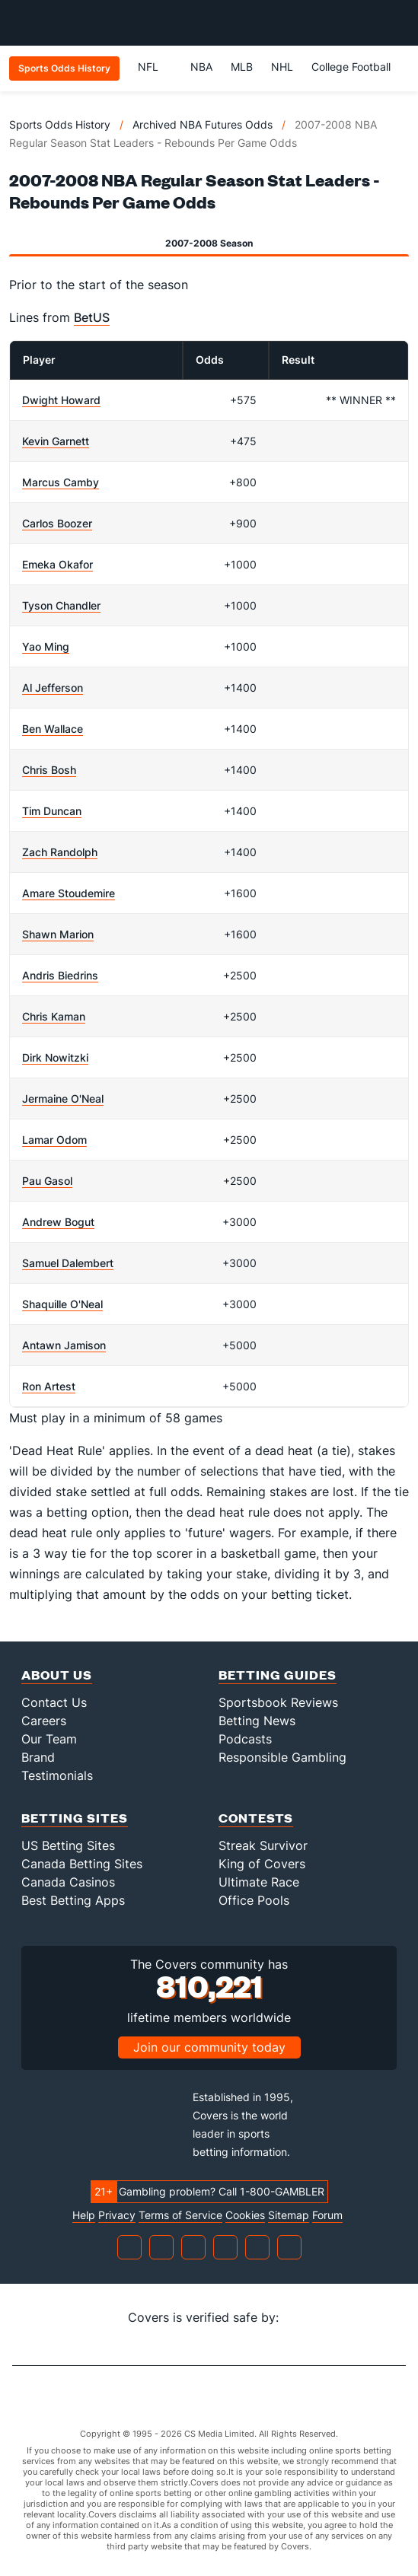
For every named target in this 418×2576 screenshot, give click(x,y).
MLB (242, 66)
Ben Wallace (52, 728)
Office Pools (254, 1900)
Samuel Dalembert (67, 1262)
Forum (327, 2215)
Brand (38, 1757)
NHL (282, 66)
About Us (56, 1674)
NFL (155, 66)
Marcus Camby (60, 482)
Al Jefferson (52, 687)
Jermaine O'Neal (63, 1098)
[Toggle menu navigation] (398, 23)
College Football (351, 66)
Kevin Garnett (55, 441)
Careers (43, 1720)
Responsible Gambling (282, 1757)
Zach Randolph (59, 851)
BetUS (92, 317)
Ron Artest (48, 1386)
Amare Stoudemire (68, 893)
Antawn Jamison (64, 1345)
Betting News (257, 1720)
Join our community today (209, 2047)
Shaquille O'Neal (62, 1304)
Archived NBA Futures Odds (202, 124)
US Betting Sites (68, 1845)
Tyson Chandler (61, 605)
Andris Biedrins (60, 975)
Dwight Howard (61, 399)
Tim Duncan (51, 810)
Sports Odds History (59, 124)
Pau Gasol (47, 1180)
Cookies (245, 2215)
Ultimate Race (259, 1882)
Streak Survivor (263, 1845)
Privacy (117, 2215)
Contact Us (54, 1702)
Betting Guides (278, 1674)
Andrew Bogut (58, 1221)
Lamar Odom (54, 1139)
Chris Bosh (49, 769)
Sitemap (288, 2215)
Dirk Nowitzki (55, 1057)
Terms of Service (180, 2215)
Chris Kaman (53, 1016)
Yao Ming (45, 646)
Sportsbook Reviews (278, 1702)
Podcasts (245, 1739)
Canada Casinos (68, 1882)
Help (83, 2215)
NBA (201, 66)
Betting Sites (74, 1817)
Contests (256, 1817)
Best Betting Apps (73, 1900)
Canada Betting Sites (81, 1863)
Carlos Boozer (57, 523)
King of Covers (262, 1863)
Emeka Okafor (57, 564)
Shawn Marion (58, 934)
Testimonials (57, 1775)
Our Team (49, 1739)
